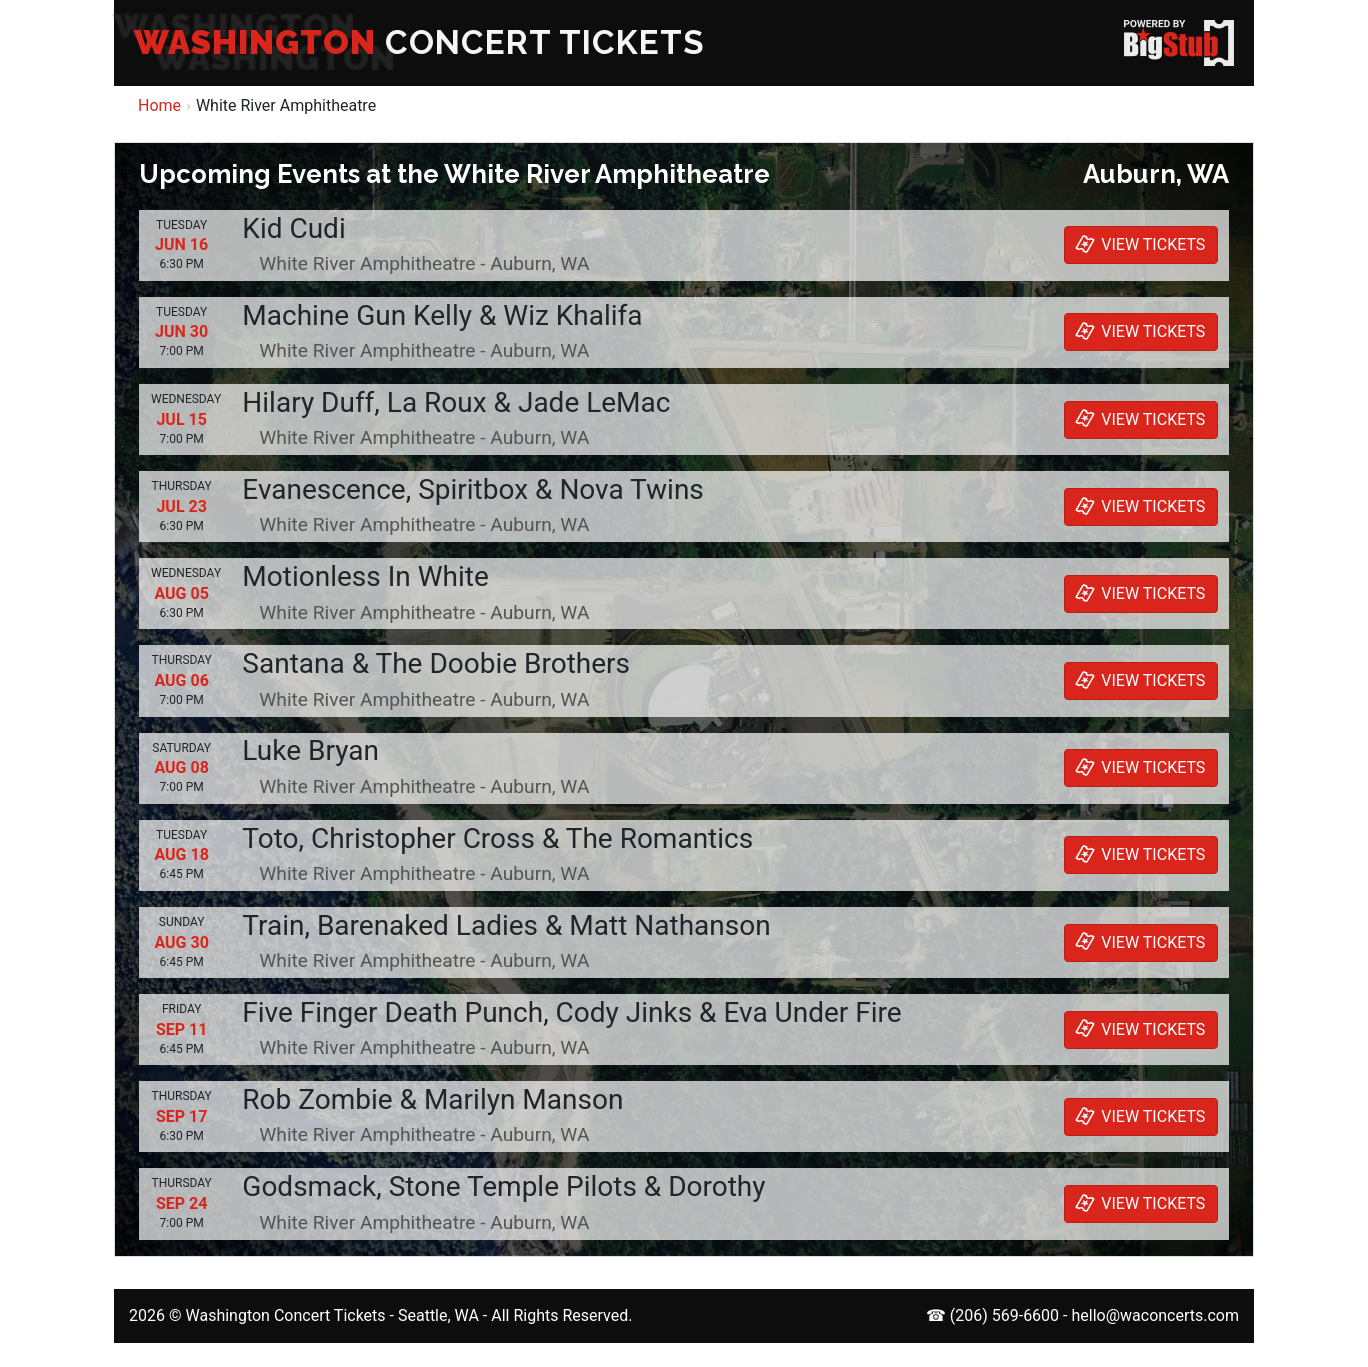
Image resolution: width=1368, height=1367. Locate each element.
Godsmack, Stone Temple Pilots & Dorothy (503, 1186)
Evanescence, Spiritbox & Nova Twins (472, 489)
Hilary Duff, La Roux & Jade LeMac (456, 402)
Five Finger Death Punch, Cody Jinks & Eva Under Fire (571, 1012)
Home (159, 105)
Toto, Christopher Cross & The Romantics (497, 838)
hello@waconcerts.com (1155, 1315)
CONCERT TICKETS (419, 42)
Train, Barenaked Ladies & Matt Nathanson (506, 925)
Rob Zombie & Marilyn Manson (432, 1099)
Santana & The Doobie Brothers (436, 663)
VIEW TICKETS (1138, 244)
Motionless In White (365, 576)
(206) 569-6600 (1004, 1315)
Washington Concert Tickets (285, 1315)
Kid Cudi (293, 228)
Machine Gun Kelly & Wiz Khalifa (442, 315)
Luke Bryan (310, 750)
